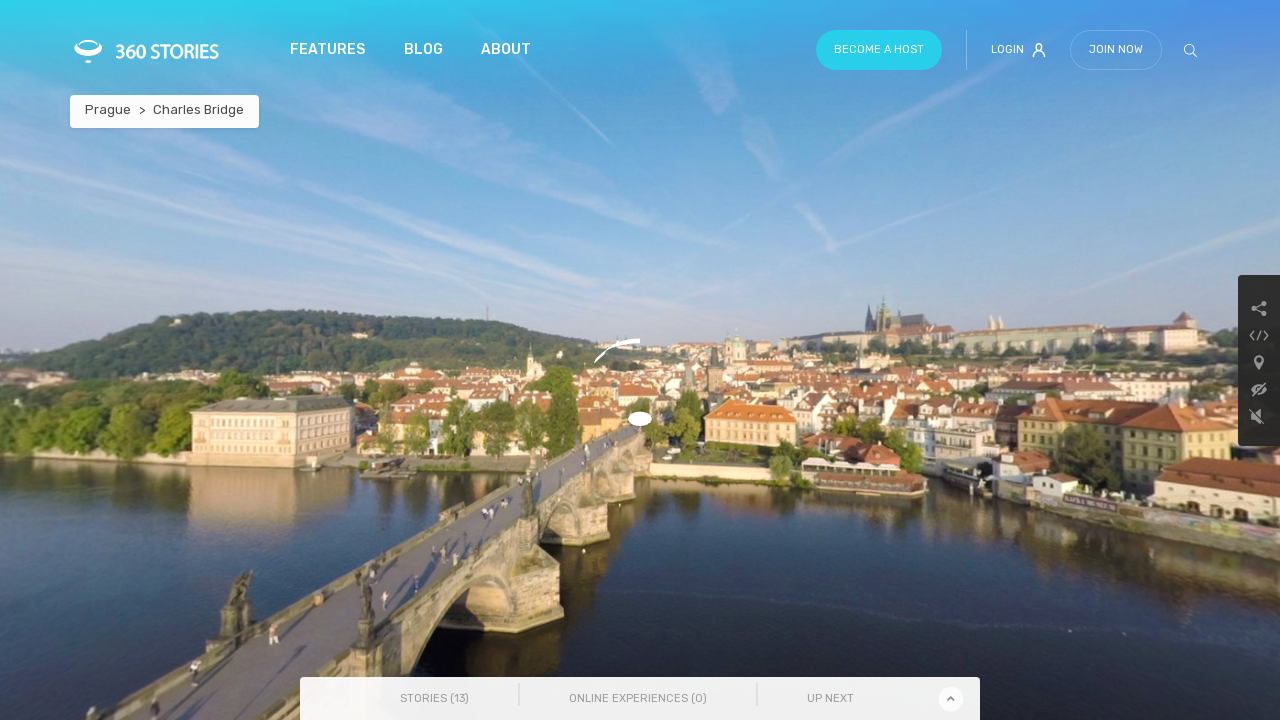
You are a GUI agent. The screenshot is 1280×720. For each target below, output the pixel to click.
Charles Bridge (198, 109)
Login (1018, 50)
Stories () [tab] (434, 698)
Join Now (1116, 49)
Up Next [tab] (830, 698)
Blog (423, 49)
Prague (108, 109)
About (506, 49)
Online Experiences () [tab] (638, 698)
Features (327, 49)
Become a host (879, 49)
